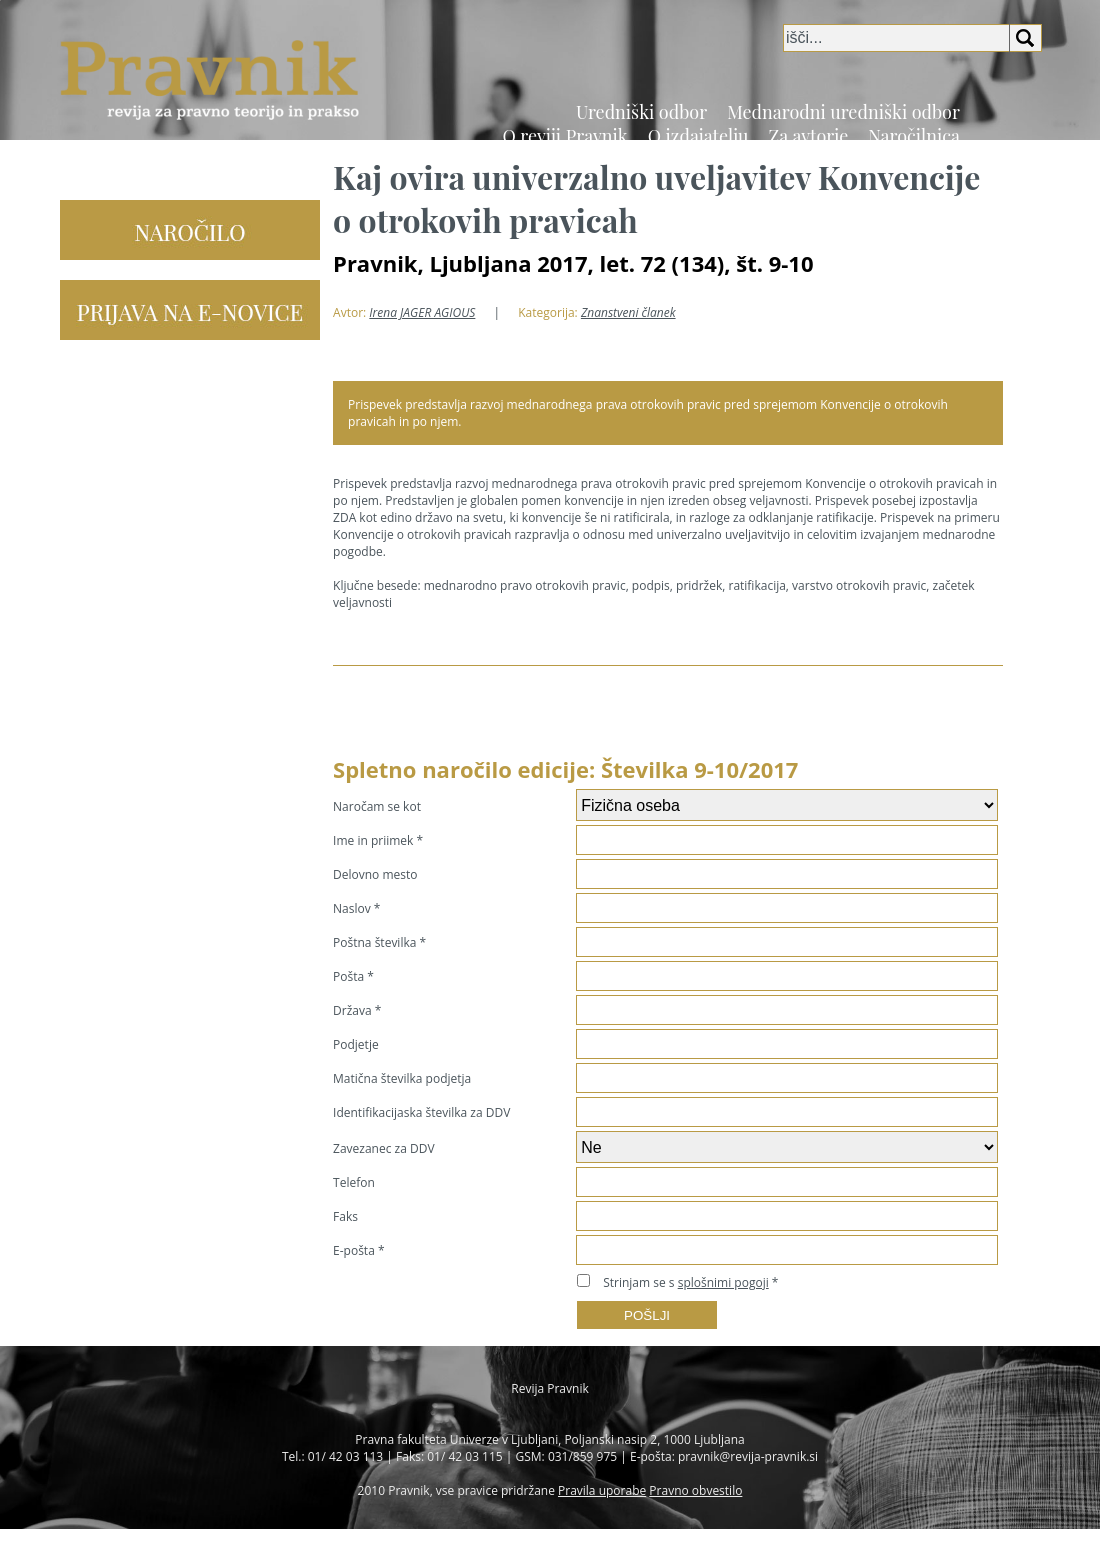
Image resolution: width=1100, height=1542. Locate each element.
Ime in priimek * (378, 840)
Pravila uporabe (602, 1490)
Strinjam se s (686, 1282)
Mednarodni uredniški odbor (843, 112)
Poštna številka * (379, 942)
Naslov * (356, 908)
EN (1032, 148)
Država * (357, 1010)
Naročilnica (914, 136)
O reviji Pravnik (564, 136)
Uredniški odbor (641, 112)
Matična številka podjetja (402, 1078)
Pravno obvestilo (695, 1490)
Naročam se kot (377, 806)
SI (1008, 148)
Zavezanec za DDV (384, 1148)
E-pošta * (358, 1250)
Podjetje (356, 1044)
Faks (345, 1216)
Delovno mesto (375, 874)
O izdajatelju (698, 136)
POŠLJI (647, 1315)
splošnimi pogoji (723, 1282)
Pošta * (353, 976)
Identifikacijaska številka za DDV (421, 1112)
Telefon (354, 1182)
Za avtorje (809, 136)
